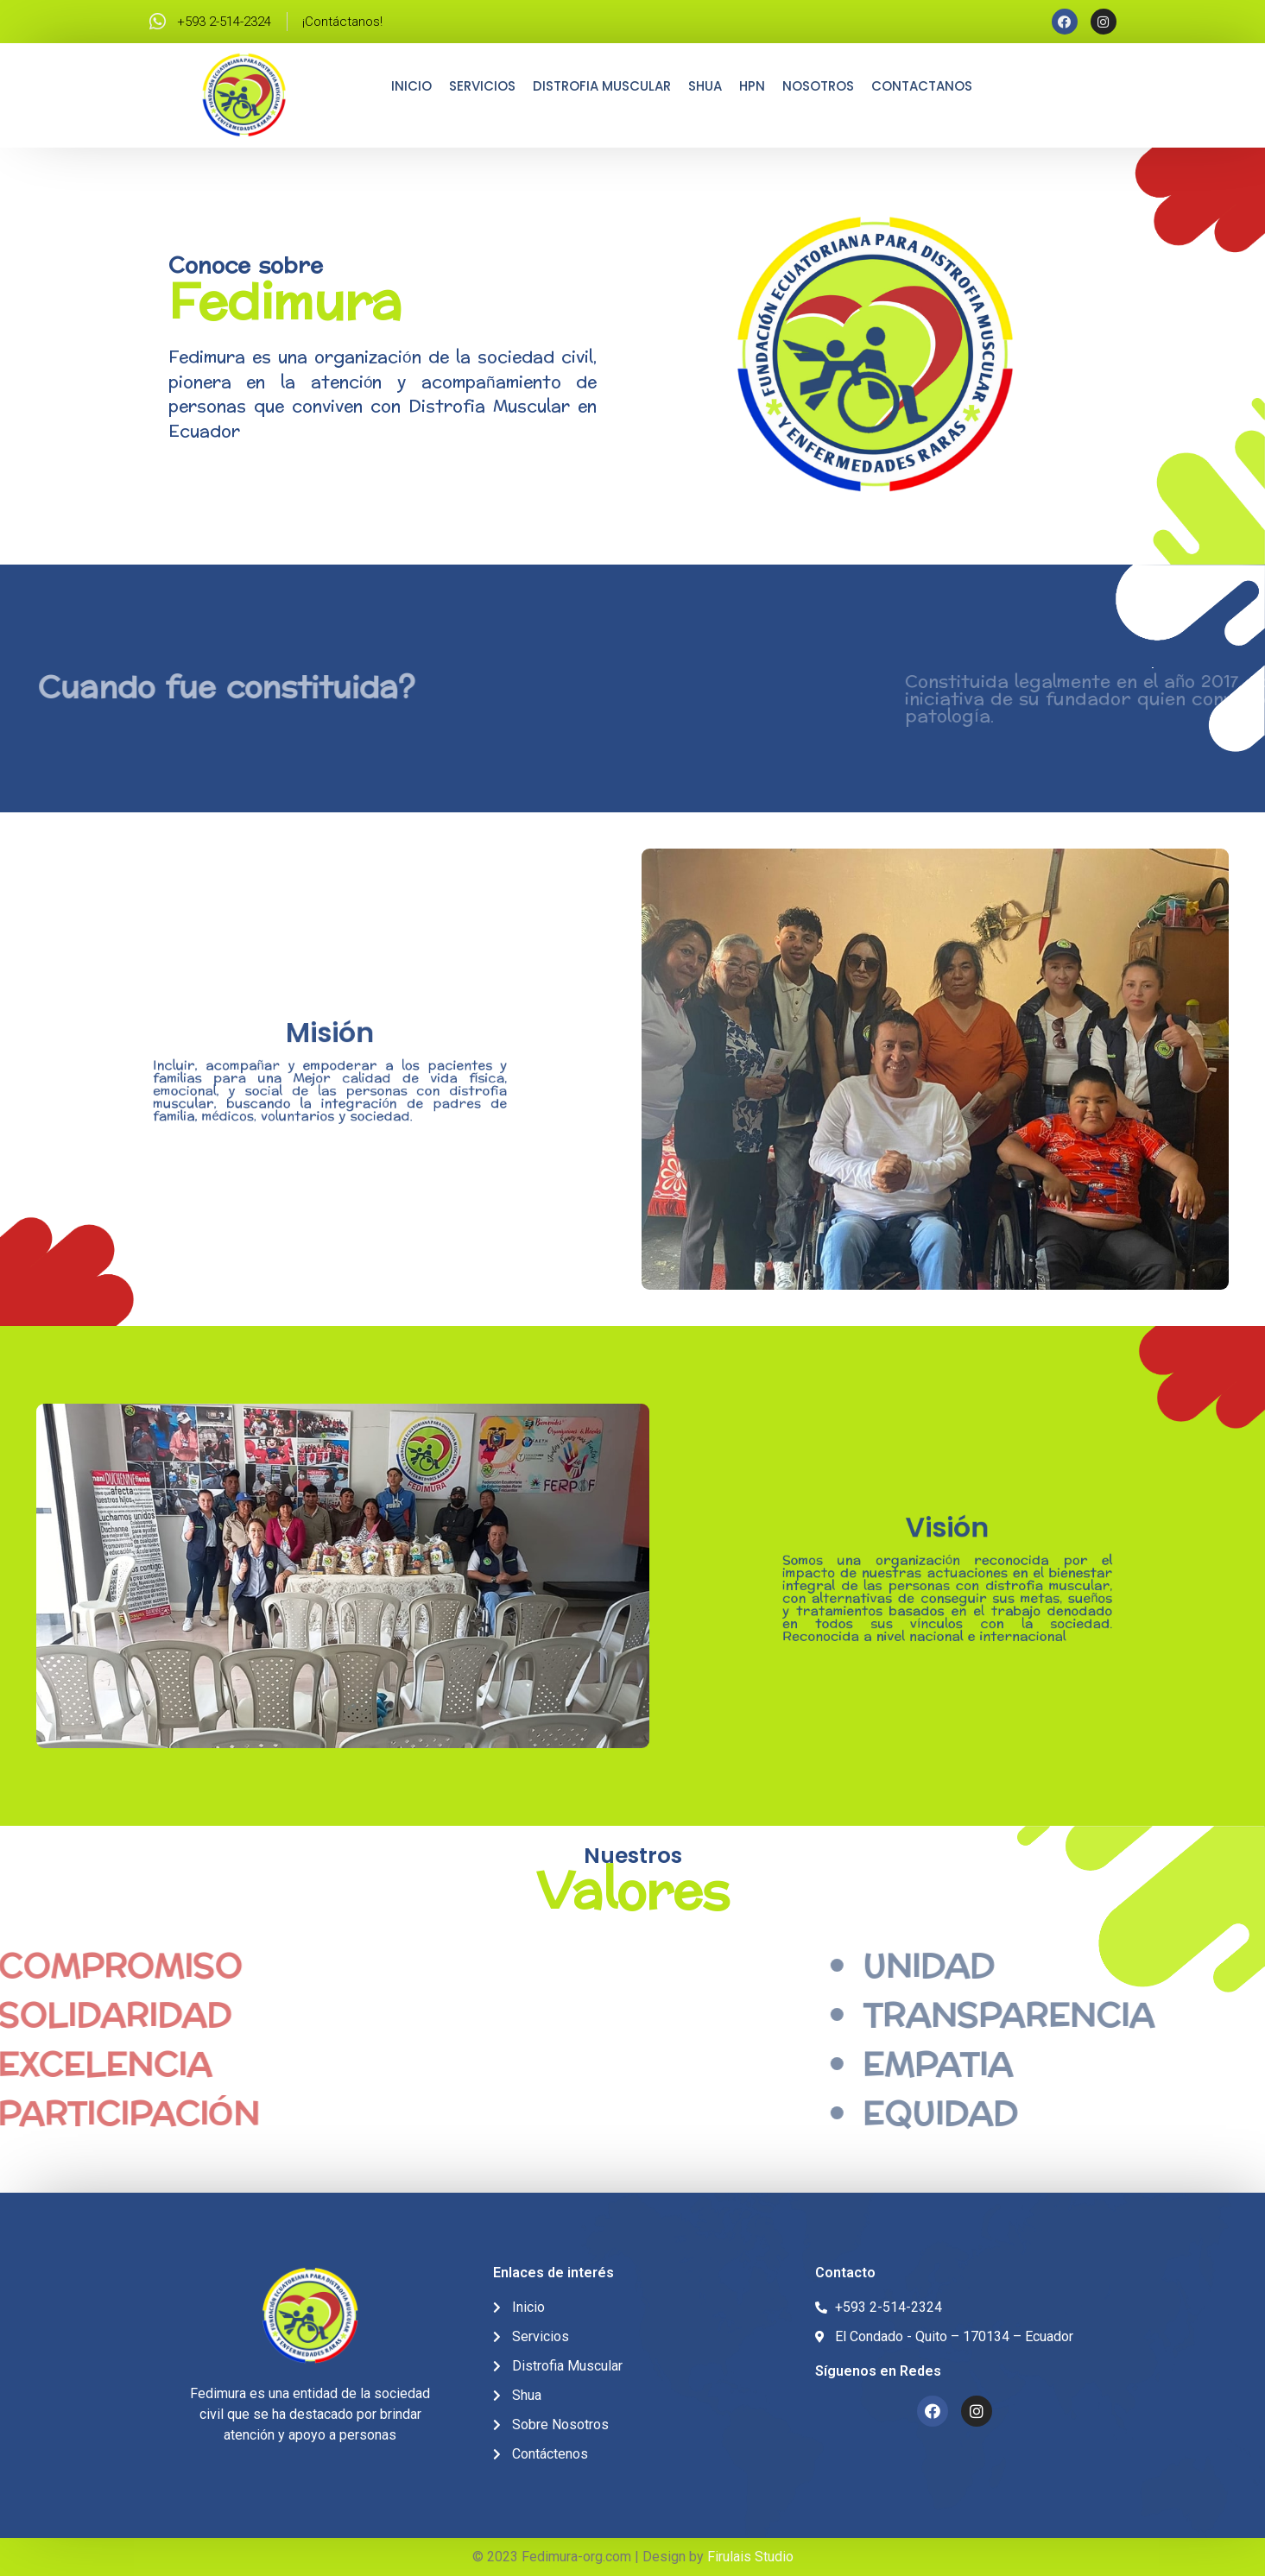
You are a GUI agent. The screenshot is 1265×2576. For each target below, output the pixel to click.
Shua (705, 86)
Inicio (411, 86)
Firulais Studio (750, 2556)
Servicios (482, 86)
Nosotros (818, 86)
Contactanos (921, 86)
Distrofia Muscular (602, 86)
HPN (752, 86)
